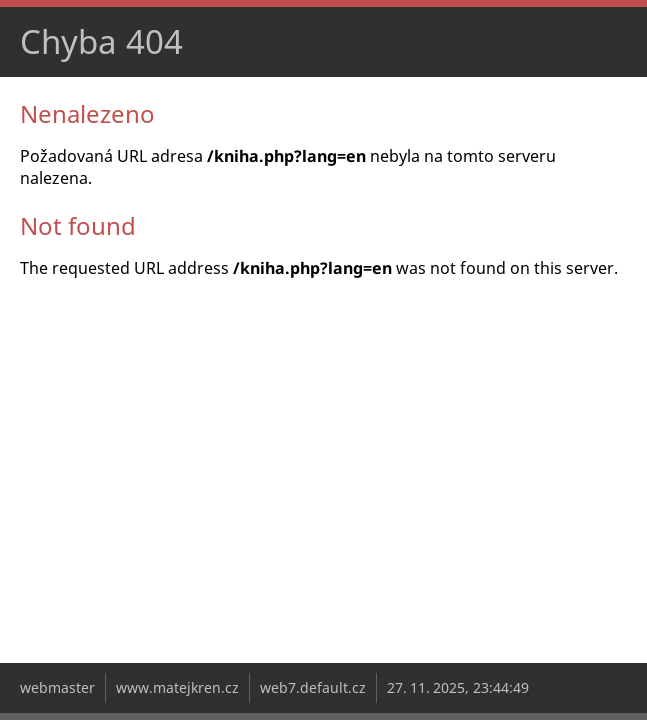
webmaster (57, 687)
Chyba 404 (101, 41)
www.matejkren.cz (177, 687)
